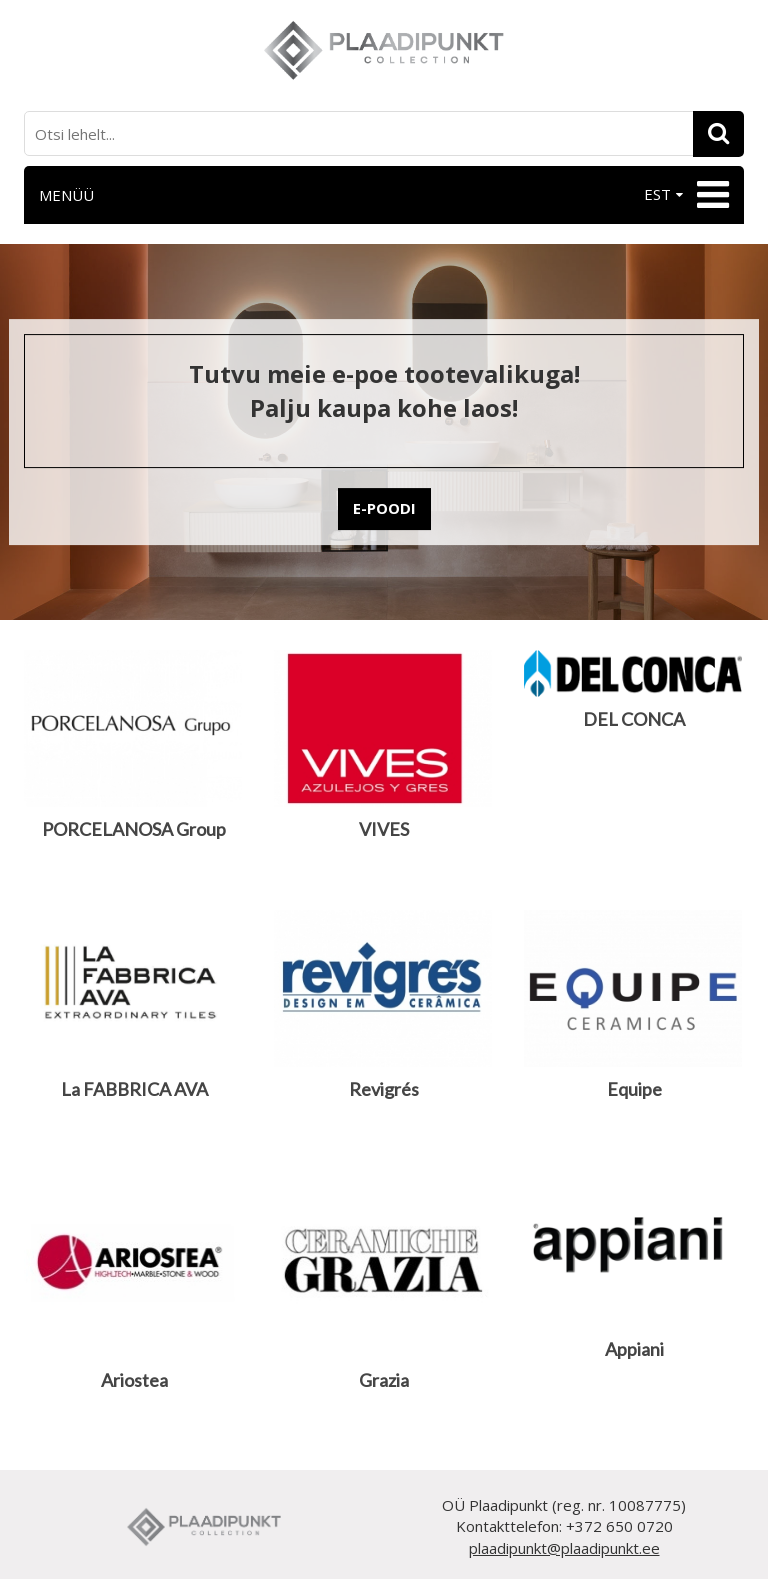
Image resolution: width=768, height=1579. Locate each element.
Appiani (634, 1349)
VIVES (384, 829)
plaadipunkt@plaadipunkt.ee (564, 1548)
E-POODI (384, 508)
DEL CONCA (634, 719)
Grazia (384, 1380)
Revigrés (384, 1089)
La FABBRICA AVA (134, 1089)
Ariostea (134, 1380)
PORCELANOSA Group (134, 829)
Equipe (634, 1089)
